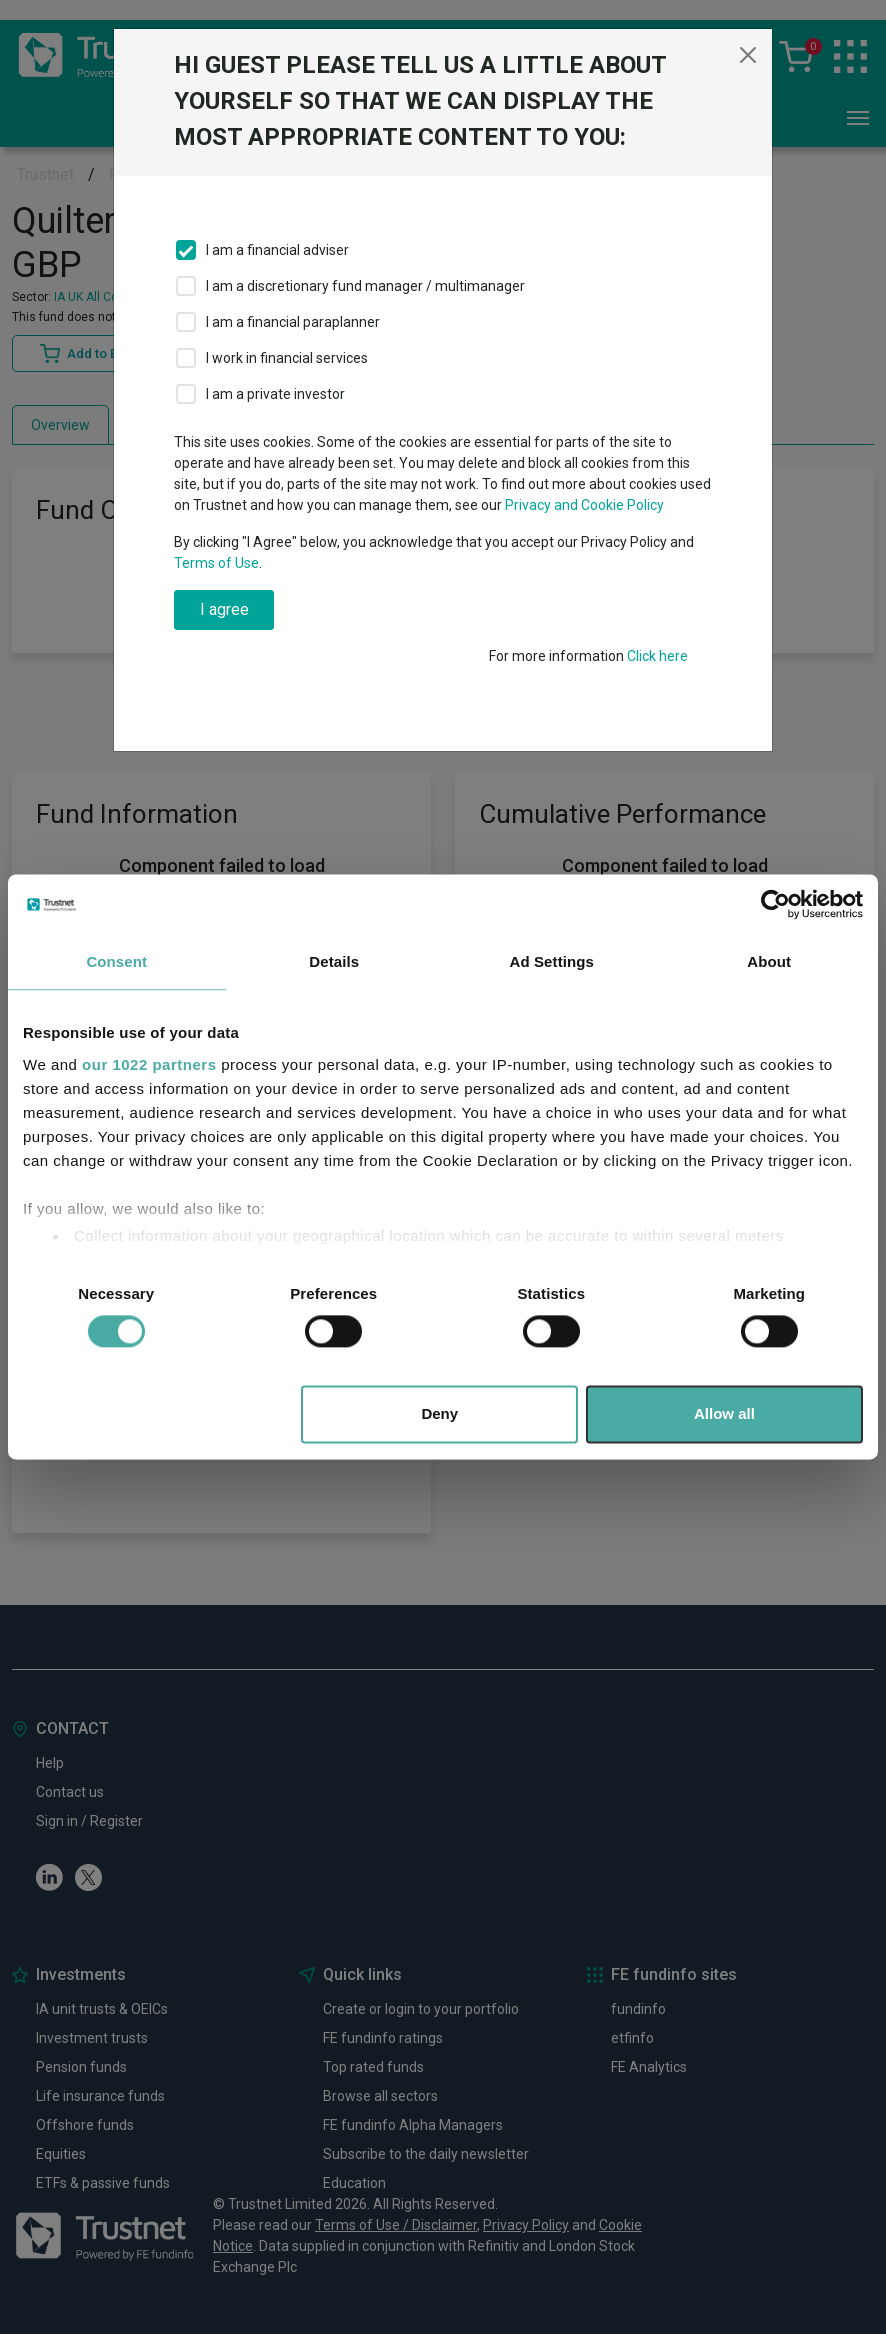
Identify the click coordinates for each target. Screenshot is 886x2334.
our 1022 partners (149, 1064)
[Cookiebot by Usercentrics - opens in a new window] (775, 904)
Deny (439, 1414)
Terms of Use (216, 563)
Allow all (724, 1414)
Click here (657, 656)
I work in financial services (287, 358)
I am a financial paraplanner (293, 322)
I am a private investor (275, 394)
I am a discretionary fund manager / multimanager (365, 286)
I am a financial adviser (277, 250)
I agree (224, 609)
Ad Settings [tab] (552, 961)
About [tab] (769, 961)
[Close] (748, 55)
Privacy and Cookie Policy (584, 505)
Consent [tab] (116, 961)
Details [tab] (334, 961)
